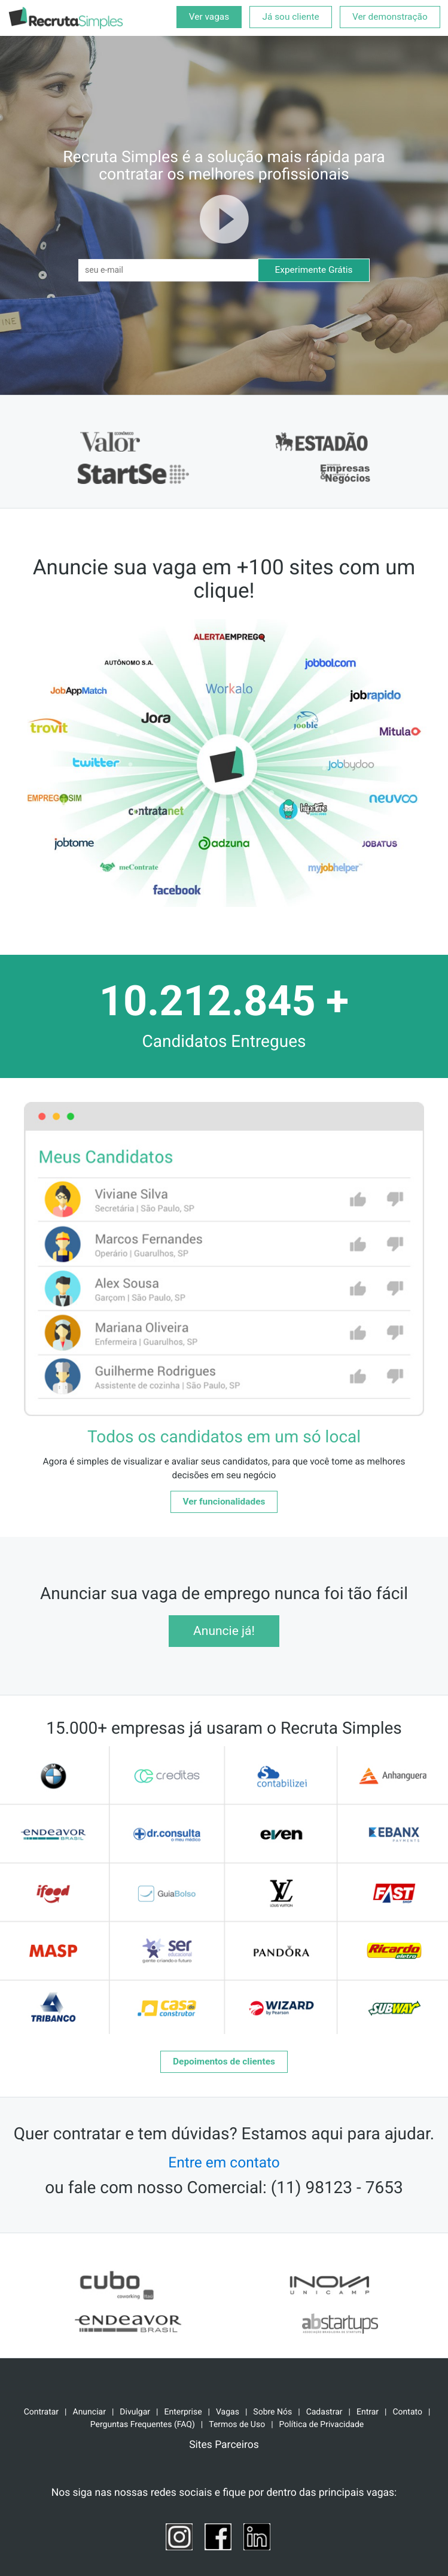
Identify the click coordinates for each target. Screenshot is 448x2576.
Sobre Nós (272, 2412)
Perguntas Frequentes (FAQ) (142, 2424)
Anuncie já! (224, 1631)
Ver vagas (209, 16)
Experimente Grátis (314, 269)
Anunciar (89, 2412)
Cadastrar (324, 2412)
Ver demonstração (390, 16)
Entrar (367, 2412)
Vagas (227, 2412)
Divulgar (135, 2412)
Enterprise (183, 2412)
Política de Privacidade (321, 2424)
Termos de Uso (237, 2424)
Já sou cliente (290, 16)
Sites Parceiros (224, 2445)
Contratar (41, 2412)
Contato (407, 2412)
